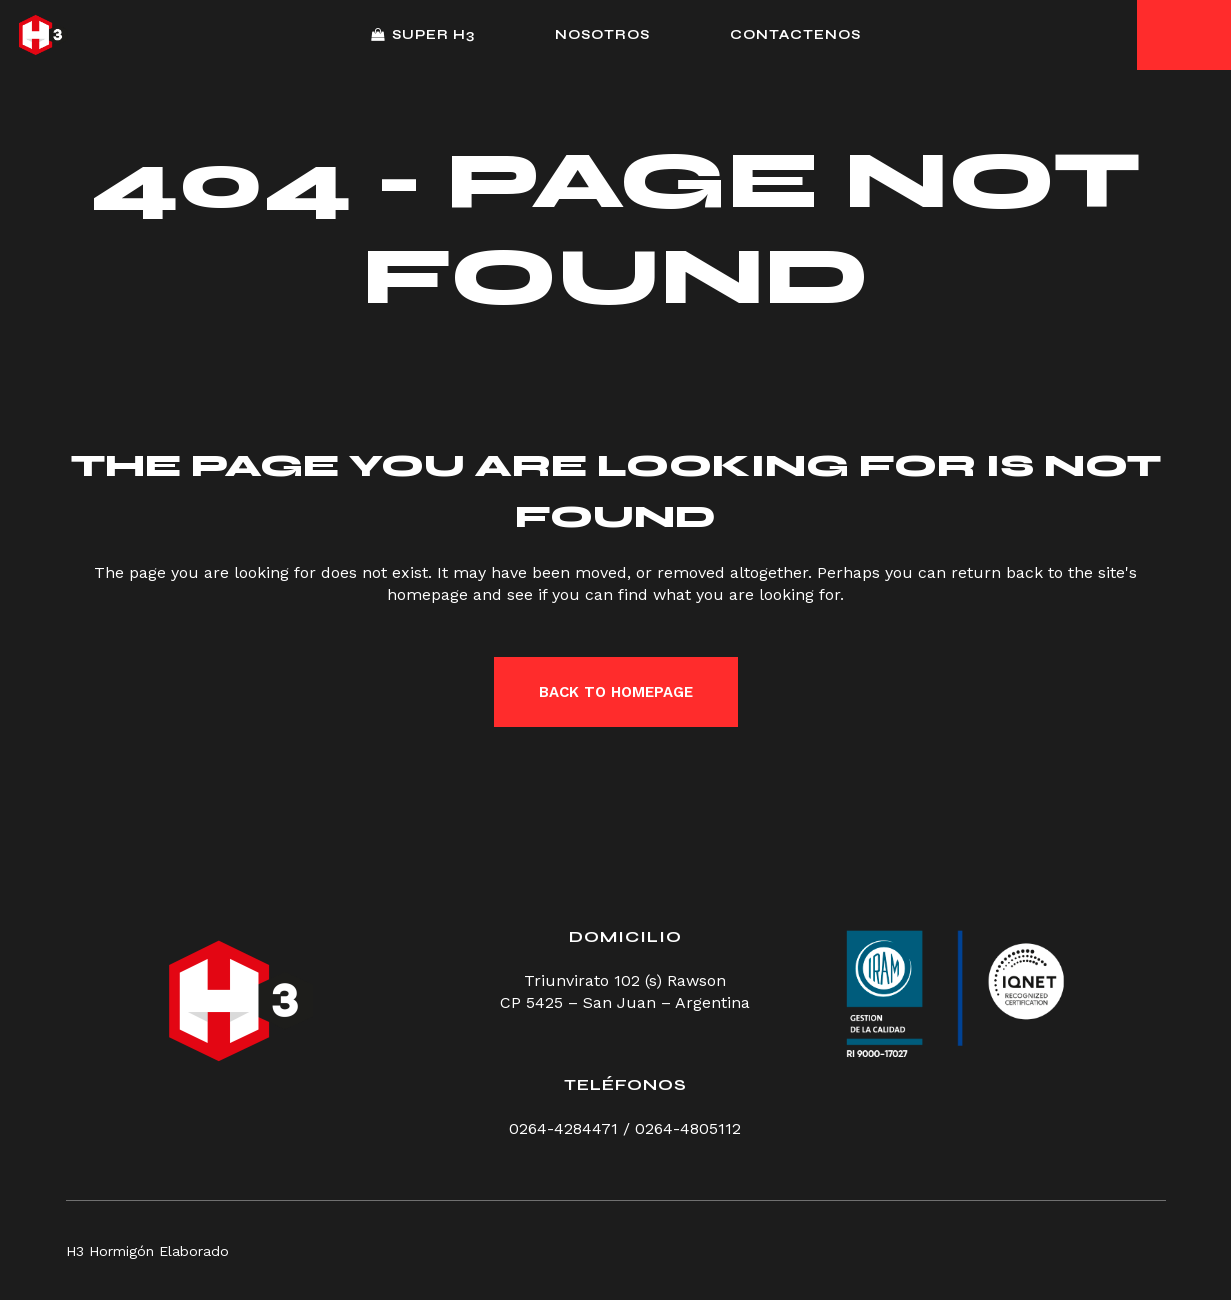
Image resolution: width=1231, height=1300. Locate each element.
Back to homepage (616, 692)
